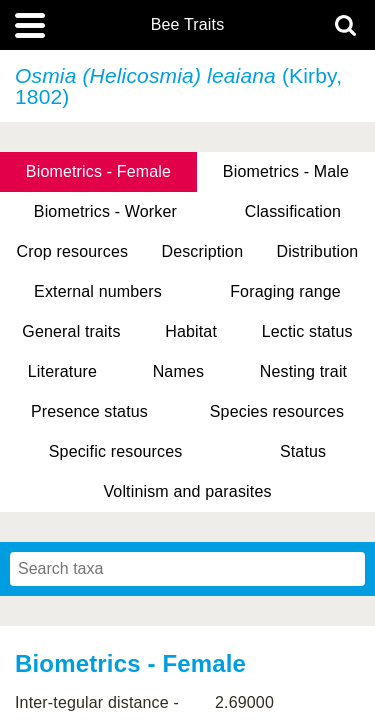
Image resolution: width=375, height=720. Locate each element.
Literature (62, 371)
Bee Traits (188, 25)
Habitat (191, 331)
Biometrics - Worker (105, 211)
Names (178, 371)
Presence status (89, 411)
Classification (293, 211)
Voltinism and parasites (187, 491)
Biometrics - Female (98, 171)
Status (303, 451)
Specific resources (116, 451)
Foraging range (285, 291)
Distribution (317, 251)
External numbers (98, 291)
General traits (71, 331)
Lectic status (307, 331)
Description (202, 251)
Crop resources (73, 251)
